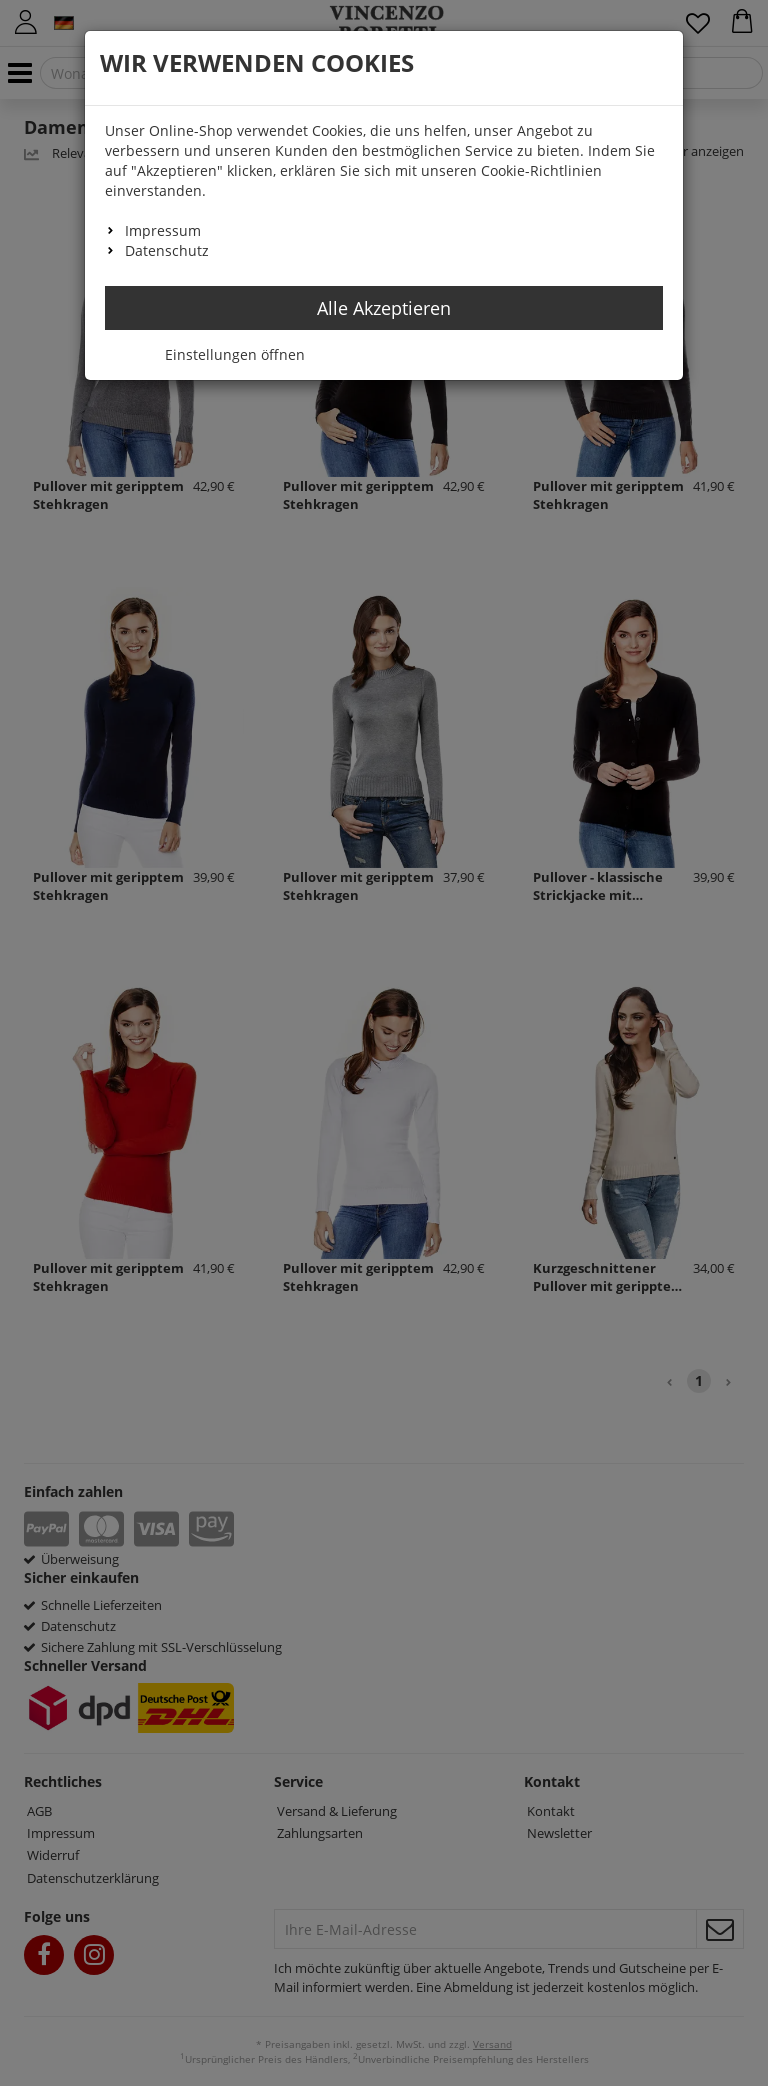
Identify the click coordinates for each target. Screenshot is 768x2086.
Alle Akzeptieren (384, 308)
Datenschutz (167, 250)
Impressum (163, 230)
